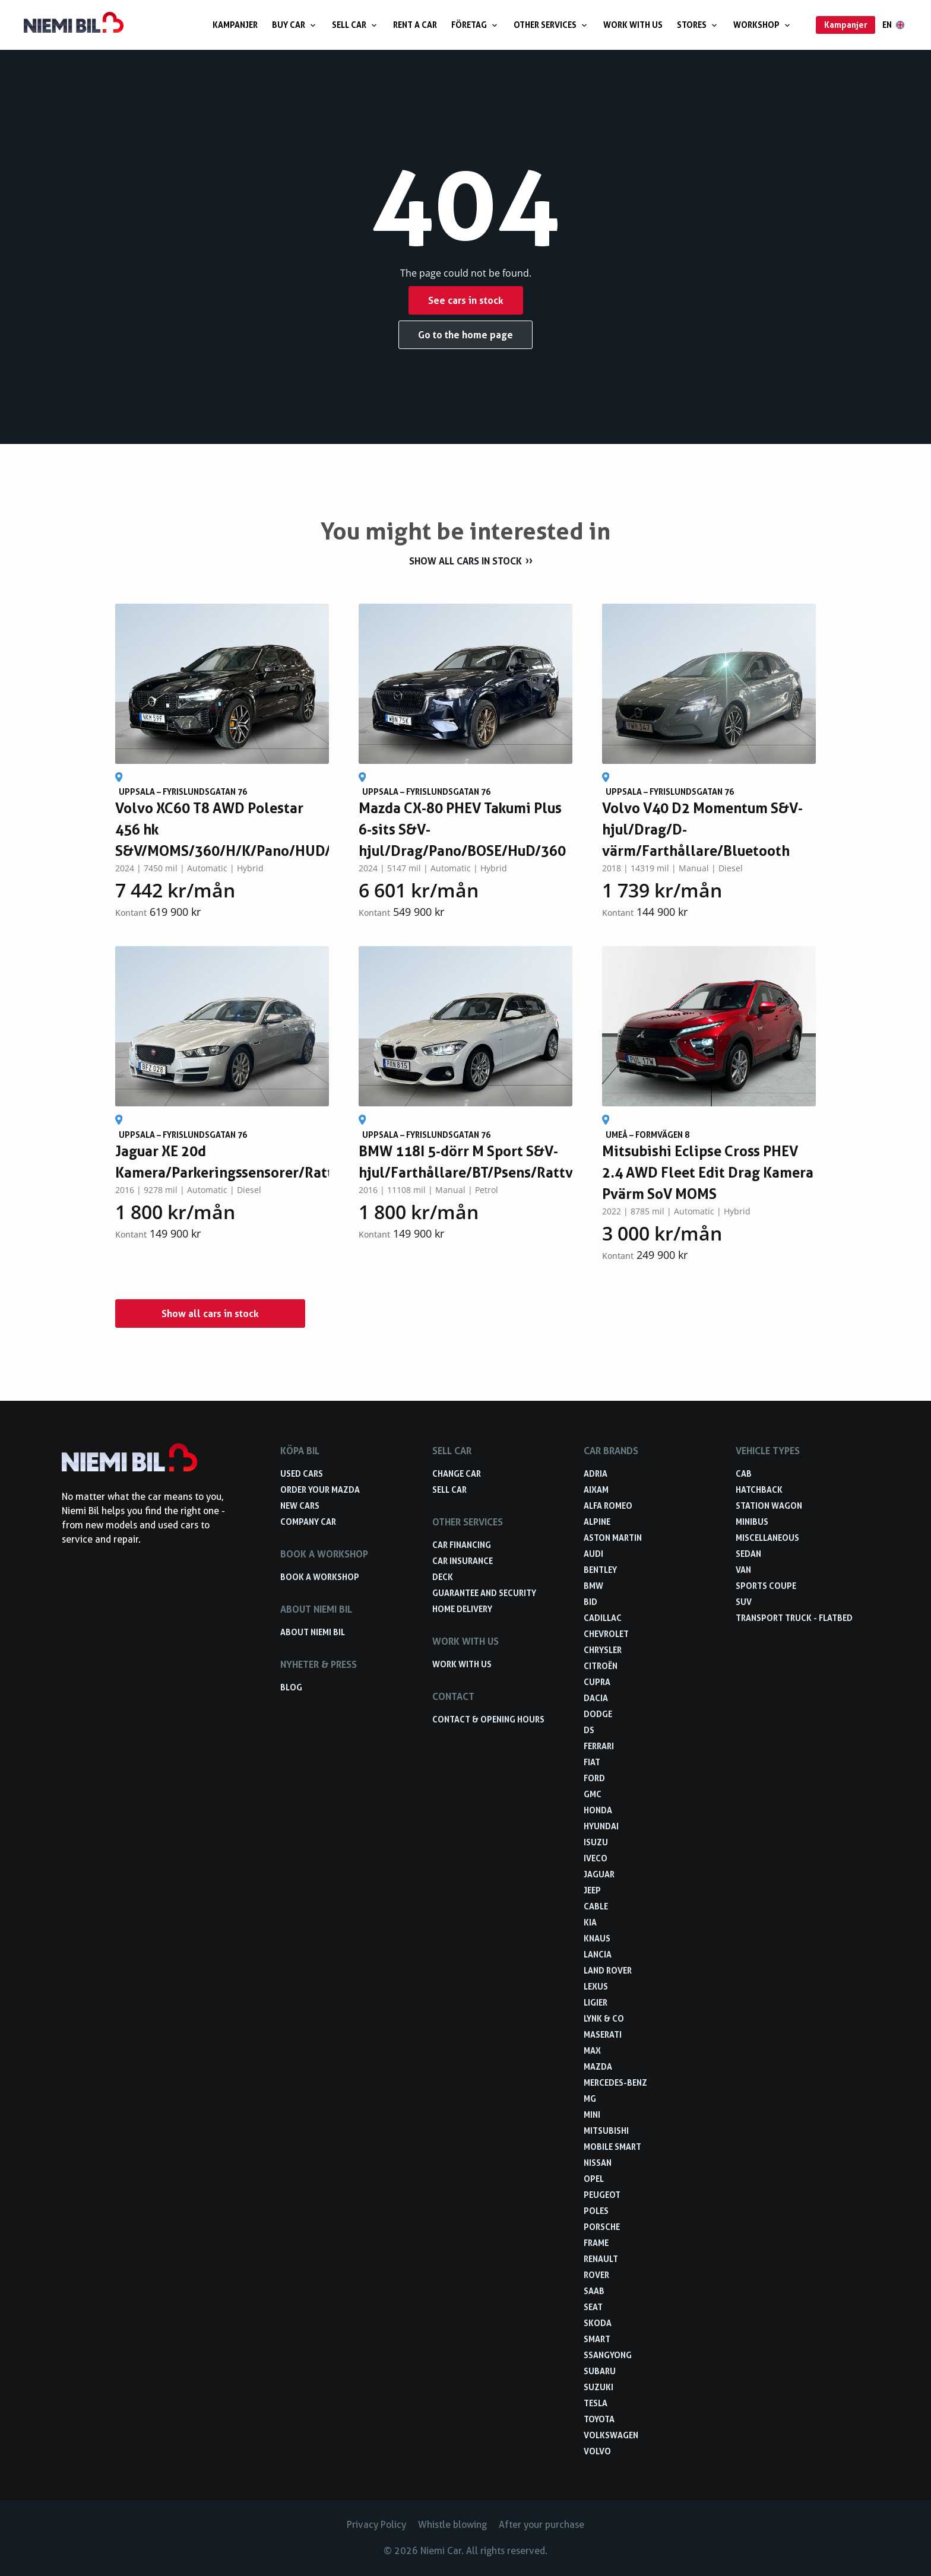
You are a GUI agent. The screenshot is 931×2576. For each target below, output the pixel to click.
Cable (596, 1906)
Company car (308, 1522)
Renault (601, 2259)
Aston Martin (613, 1538)
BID (590, 1602)
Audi (593, 1554)
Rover (596, 2275)
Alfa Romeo (608, 1505)
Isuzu (596, 1842)
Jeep (592, 1890)
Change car (456, 1473)
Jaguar (599, 1874)
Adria (595, 1473)
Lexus (596, 1986)
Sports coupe (766, 1586)
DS (589, 1730)
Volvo (597, 2451)
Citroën (601, 1666)
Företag (475, 25)
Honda (598, 1810)
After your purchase (541, 2524)
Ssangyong (608, 2355)
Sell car (355, 25)
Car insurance (462, 1561)
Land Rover (608, 1970)
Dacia (596, 1698)
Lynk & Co (604, 2018)
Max (592, 2050)
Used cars (301, 1473)
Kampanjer (235, 25)
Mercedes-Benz (615, 2082)
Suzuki (598, 2387)
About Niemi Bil (312, 1632)
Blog (291, 1687)
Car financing (461, 1545)
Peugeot (602, 2195)
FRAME (596, 2243)
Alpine (597, 1522)
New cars (299, 1505)
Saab (594, 2291)
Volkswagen (611, 2435)
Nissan (598, 2163)
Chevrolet (606, 1634)
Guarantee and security (484, 1593)
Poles (596, 2211)
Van (743, 1570)
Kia (590, 1922)
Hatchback (759, 1489)
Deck (442, 1577)
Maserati (603, 2034)
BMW (593, 1586)
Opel (594, 2179)
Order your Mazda (320, 1489)
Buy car (295, 25)
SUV (744, 1602)
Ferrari (599, 1746)
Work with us (633, 25)
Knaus (597, 1938)
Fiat (592, 1762)
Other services (551, 25)
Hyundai (601, 1826)
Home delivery (462, 1609)
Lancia (598, 1954)
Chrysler (603, 1650)
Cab (744, 1473)
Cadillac (603, 1618)
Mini (592, 2114)
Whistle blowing (452, 2524)
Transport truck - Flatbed (794, 1618)
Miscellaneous (767, 1538)
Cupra (597, 1682)
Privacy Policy (376, 2524)
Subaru (600, 2371)
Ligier (595, 2002)
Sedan (748, 1554)
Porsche (602, 2227)
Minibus (752, 1522)
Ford (594, 1778)
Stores (698, 25)
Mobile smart (612, 2147)
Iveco (595, 1858)
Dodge (598, 1714)
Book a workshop (319, 1577)
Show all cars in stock (465, 561)
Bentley (600, 1570)
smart (597, 2339)
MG (590, 2098)
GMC (592, 1794)
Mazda (598, 2066)
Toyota (599, 2419)
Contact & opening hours (488, 1719)
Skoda (598, 2323)
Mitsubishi (606, 2130)
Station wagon (769, 1505)
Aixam (596, 1489)
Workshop (762, 25)
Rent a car (415, 25)
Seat (593, 2307)
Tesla (595, 2403)
